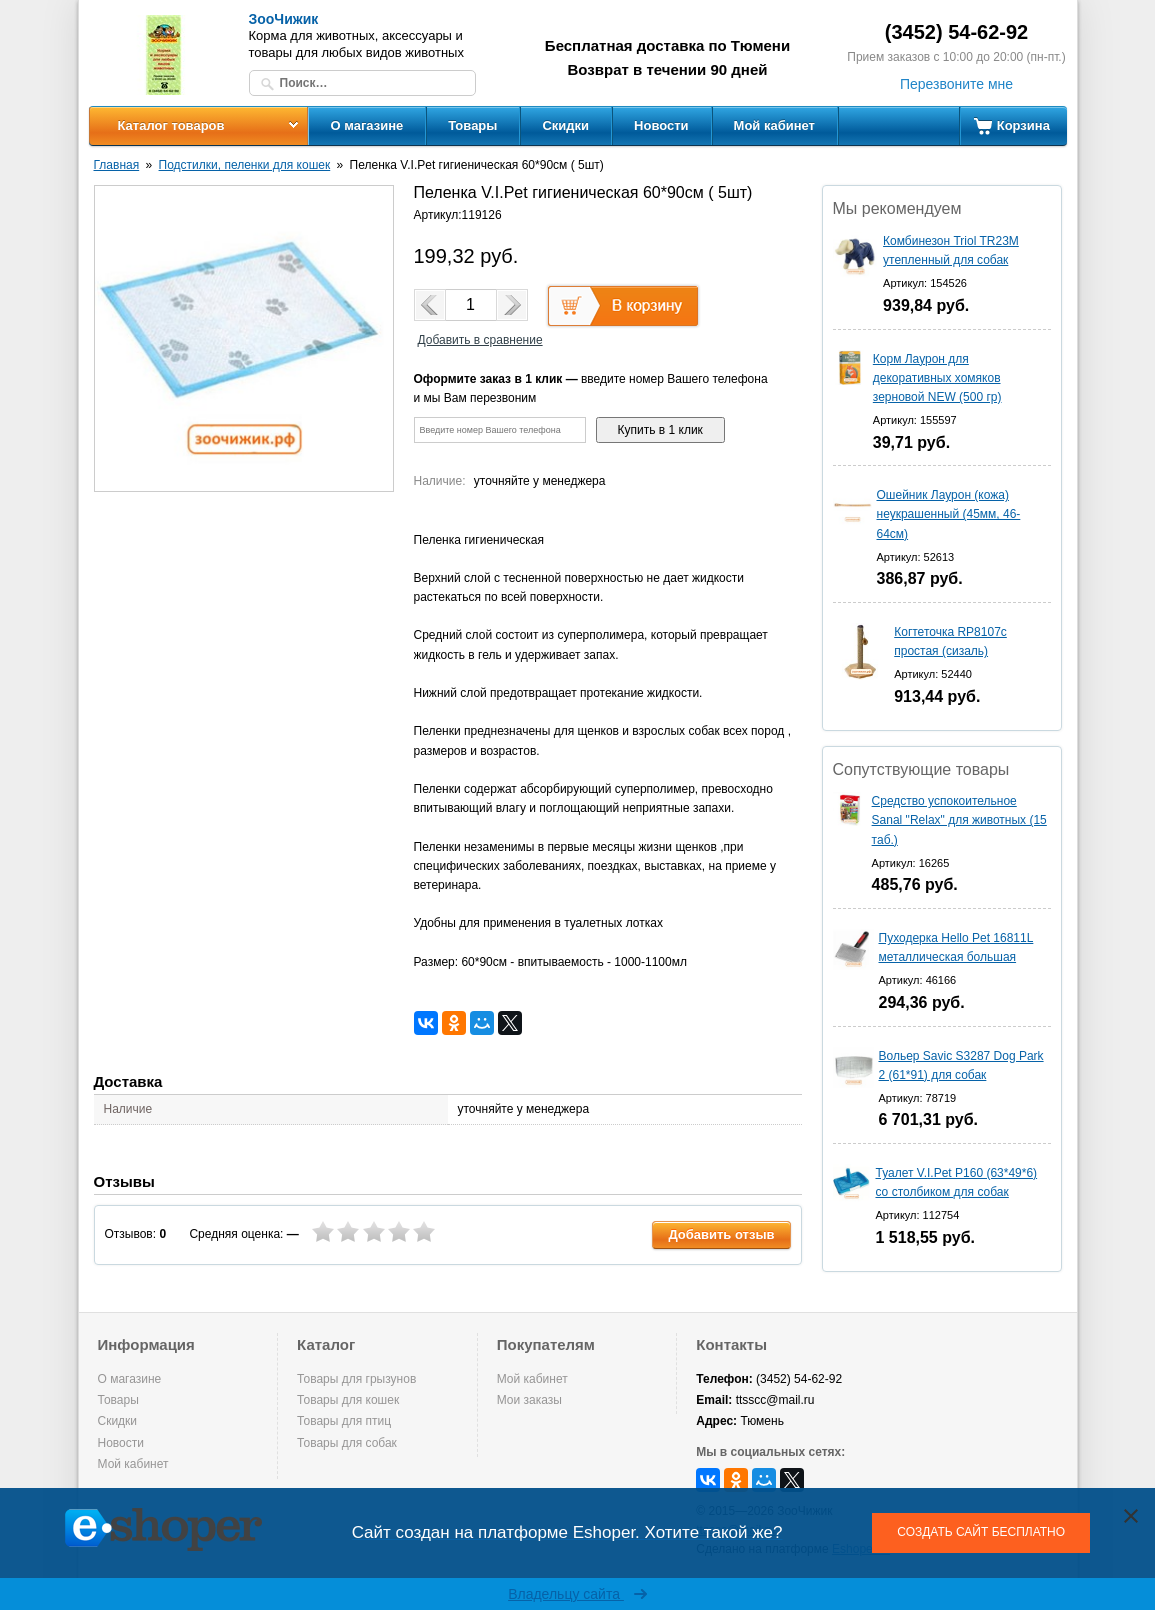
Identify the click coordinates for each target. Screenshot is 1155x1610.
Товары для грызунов (356, 1379)
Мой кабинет (774, 125)
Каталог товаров (170, 125)
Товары (472, 125)
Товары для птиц (344, 1421)
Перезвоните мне (956, 84)
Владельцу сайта (577, 1594)
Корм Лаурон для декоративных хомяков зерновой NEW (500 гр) (937, 378)
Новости (661, 125)
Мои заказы (529, 1400)
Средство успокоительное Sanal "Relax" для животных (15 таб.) (959, 820)
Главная (117, 165)
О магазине (367, 125)
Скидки (565, 125)
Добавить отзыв (721, 1234)
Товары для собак (347, 1443)
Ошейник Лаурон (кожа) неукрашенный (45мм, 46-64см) (949, 514)
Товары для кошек (348, 1400)
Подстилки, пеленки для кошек (245, 165)
